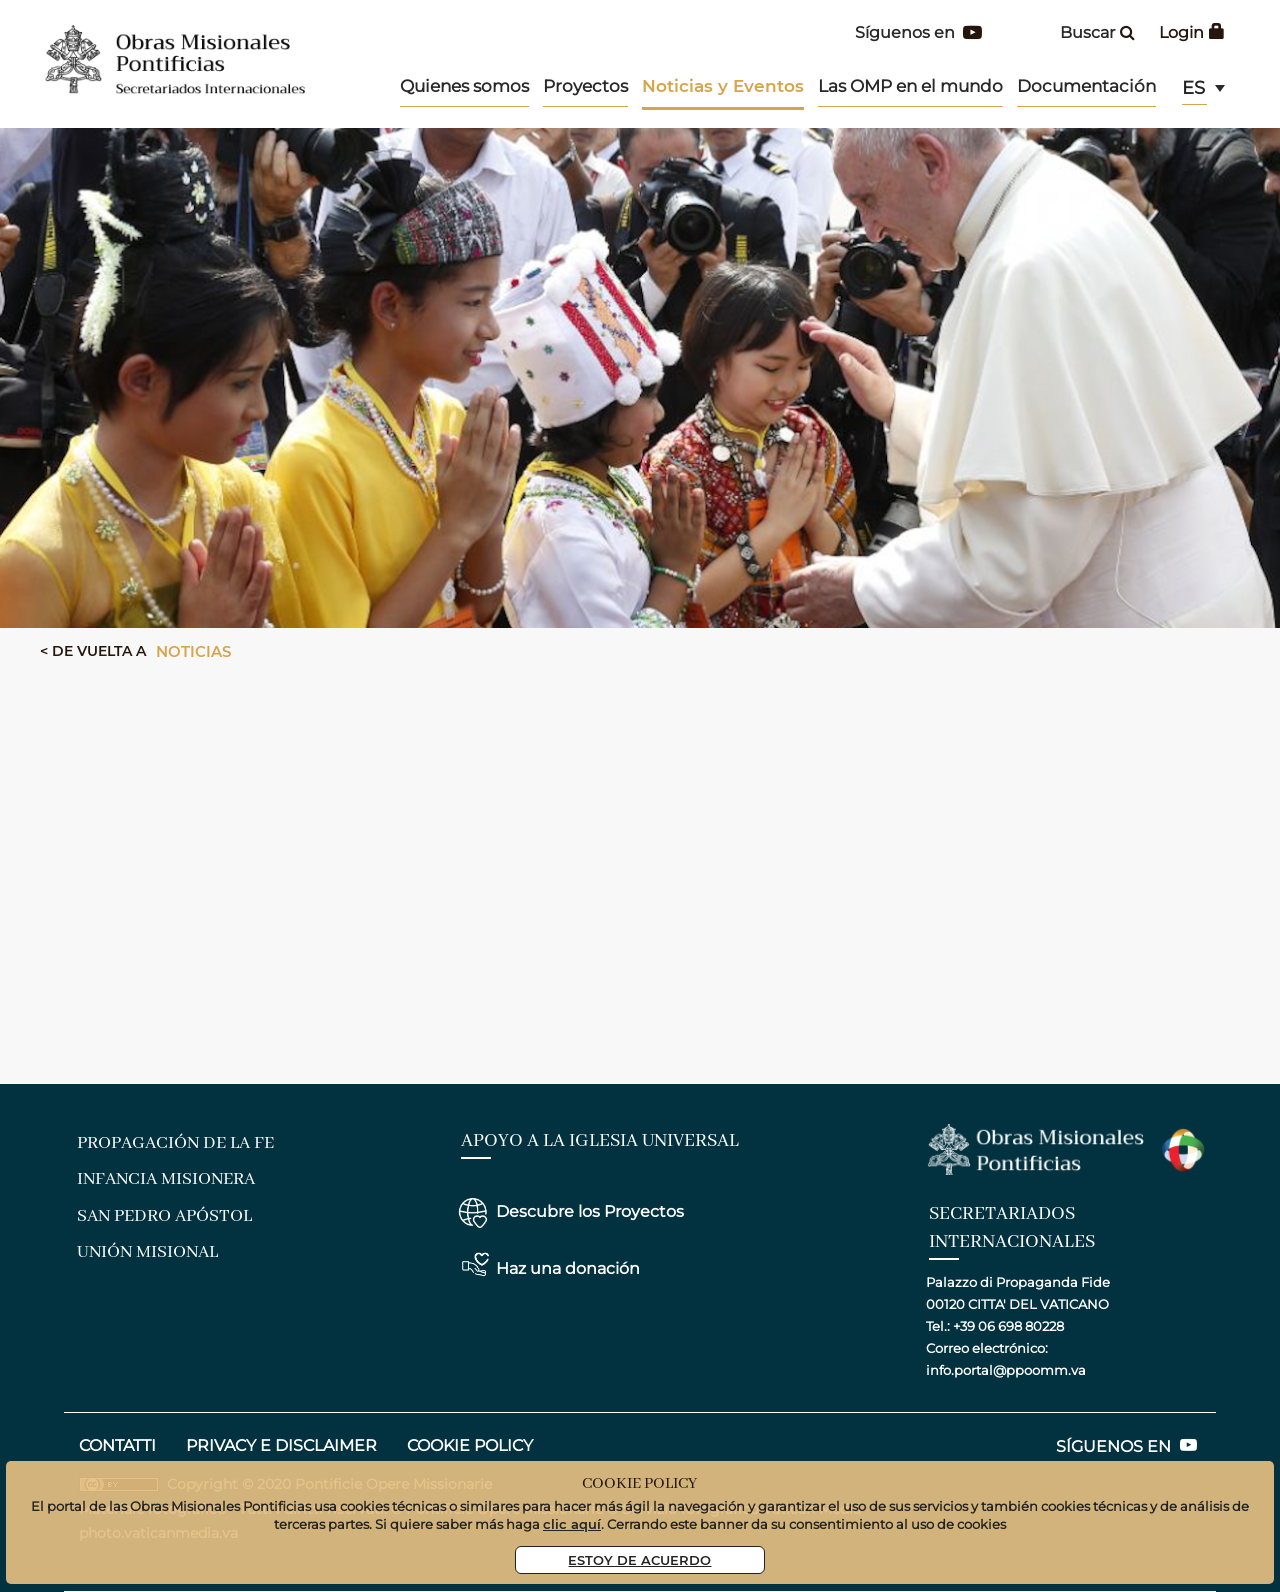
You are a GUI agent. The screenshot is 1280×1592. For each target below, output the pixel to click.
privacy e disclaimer (281, 1445)
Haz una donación (568, 1268)
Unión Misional (147, 1252)
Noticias (193, 651)
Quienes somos (464, 86)
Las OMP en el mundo (910, 86)
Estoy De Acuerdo (639, 1559)
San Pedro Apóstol (164, 1216)
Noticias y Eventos (723, 85)
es (1193, 88)
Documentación (1086, 86)
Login (1192, 32)
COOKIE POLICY (470, 1445)
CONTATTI (117, 1445)
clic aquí (572, 1523)
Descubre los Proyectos (590, 1211)
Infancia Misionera (166, 1179)
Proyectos (585, 86)
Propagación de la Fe (175, 1143)
